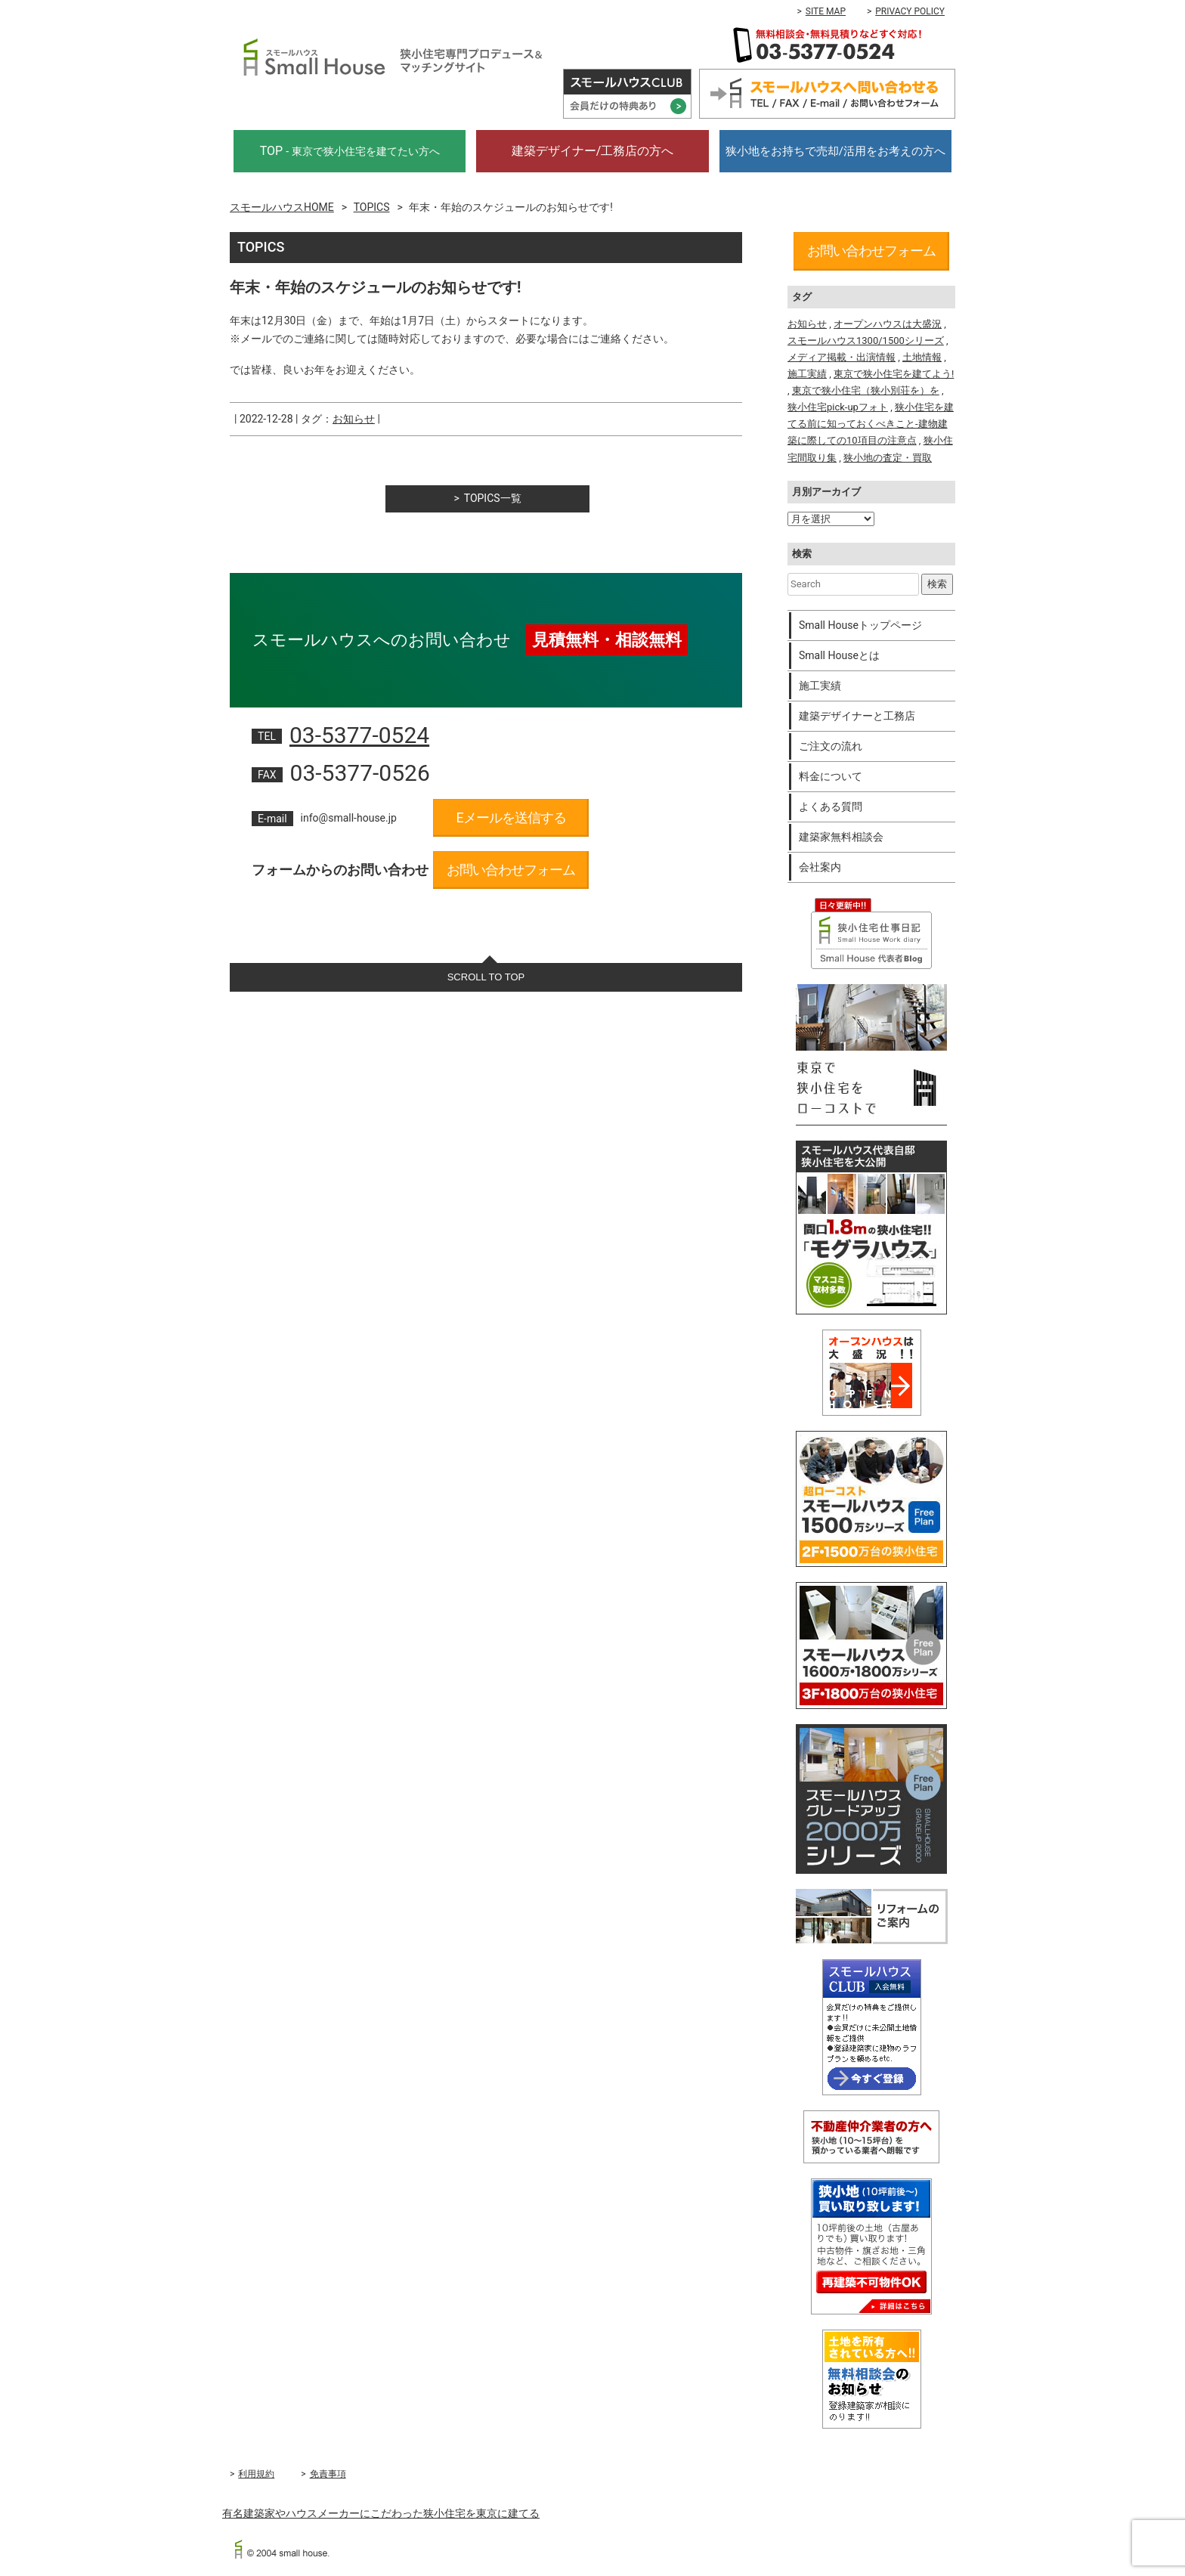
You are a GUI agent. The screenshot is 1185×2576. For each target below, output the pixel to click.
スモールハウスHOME (282, 207)
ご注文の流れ (830, 746)
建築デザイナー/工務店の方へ (593, 151)
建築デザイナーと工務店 (857, 716)
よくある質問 (830, 806)
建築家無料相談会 (841, 837)
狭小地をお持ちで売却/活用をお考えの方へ (835, 151)
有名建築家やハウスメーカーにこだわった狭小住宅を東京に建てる (381, 2513)
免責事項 (328, 2474)
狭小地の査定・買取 (887, 457)
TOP (350, 151)
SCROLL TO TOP (486, 977)
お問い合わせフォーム (511, 870)
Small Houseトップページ (860, 625)
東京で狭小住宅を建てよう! (894, 373)
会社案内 (820, 867)
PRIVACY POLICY (910, 11)
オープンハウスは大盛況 (888, 324)
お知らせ (354, 419)
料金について (830, 776)
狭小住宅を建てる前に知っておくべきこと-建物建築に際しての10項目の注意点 (870, 423)
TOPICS (372, 207)
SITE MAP (826, 11)
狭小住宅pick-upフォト (837, 407)
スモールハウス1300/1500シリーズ (865, 340)
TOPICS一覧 (492, 498)
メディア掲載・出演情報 (841, 357)
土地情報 (922, 357)
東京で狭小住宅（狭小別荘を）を (865, 390)
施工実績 (807, 373)
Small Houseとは (839, 655)
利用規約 (256, 2474)
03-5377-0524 (359, 735)
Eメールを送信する (510, 817)
